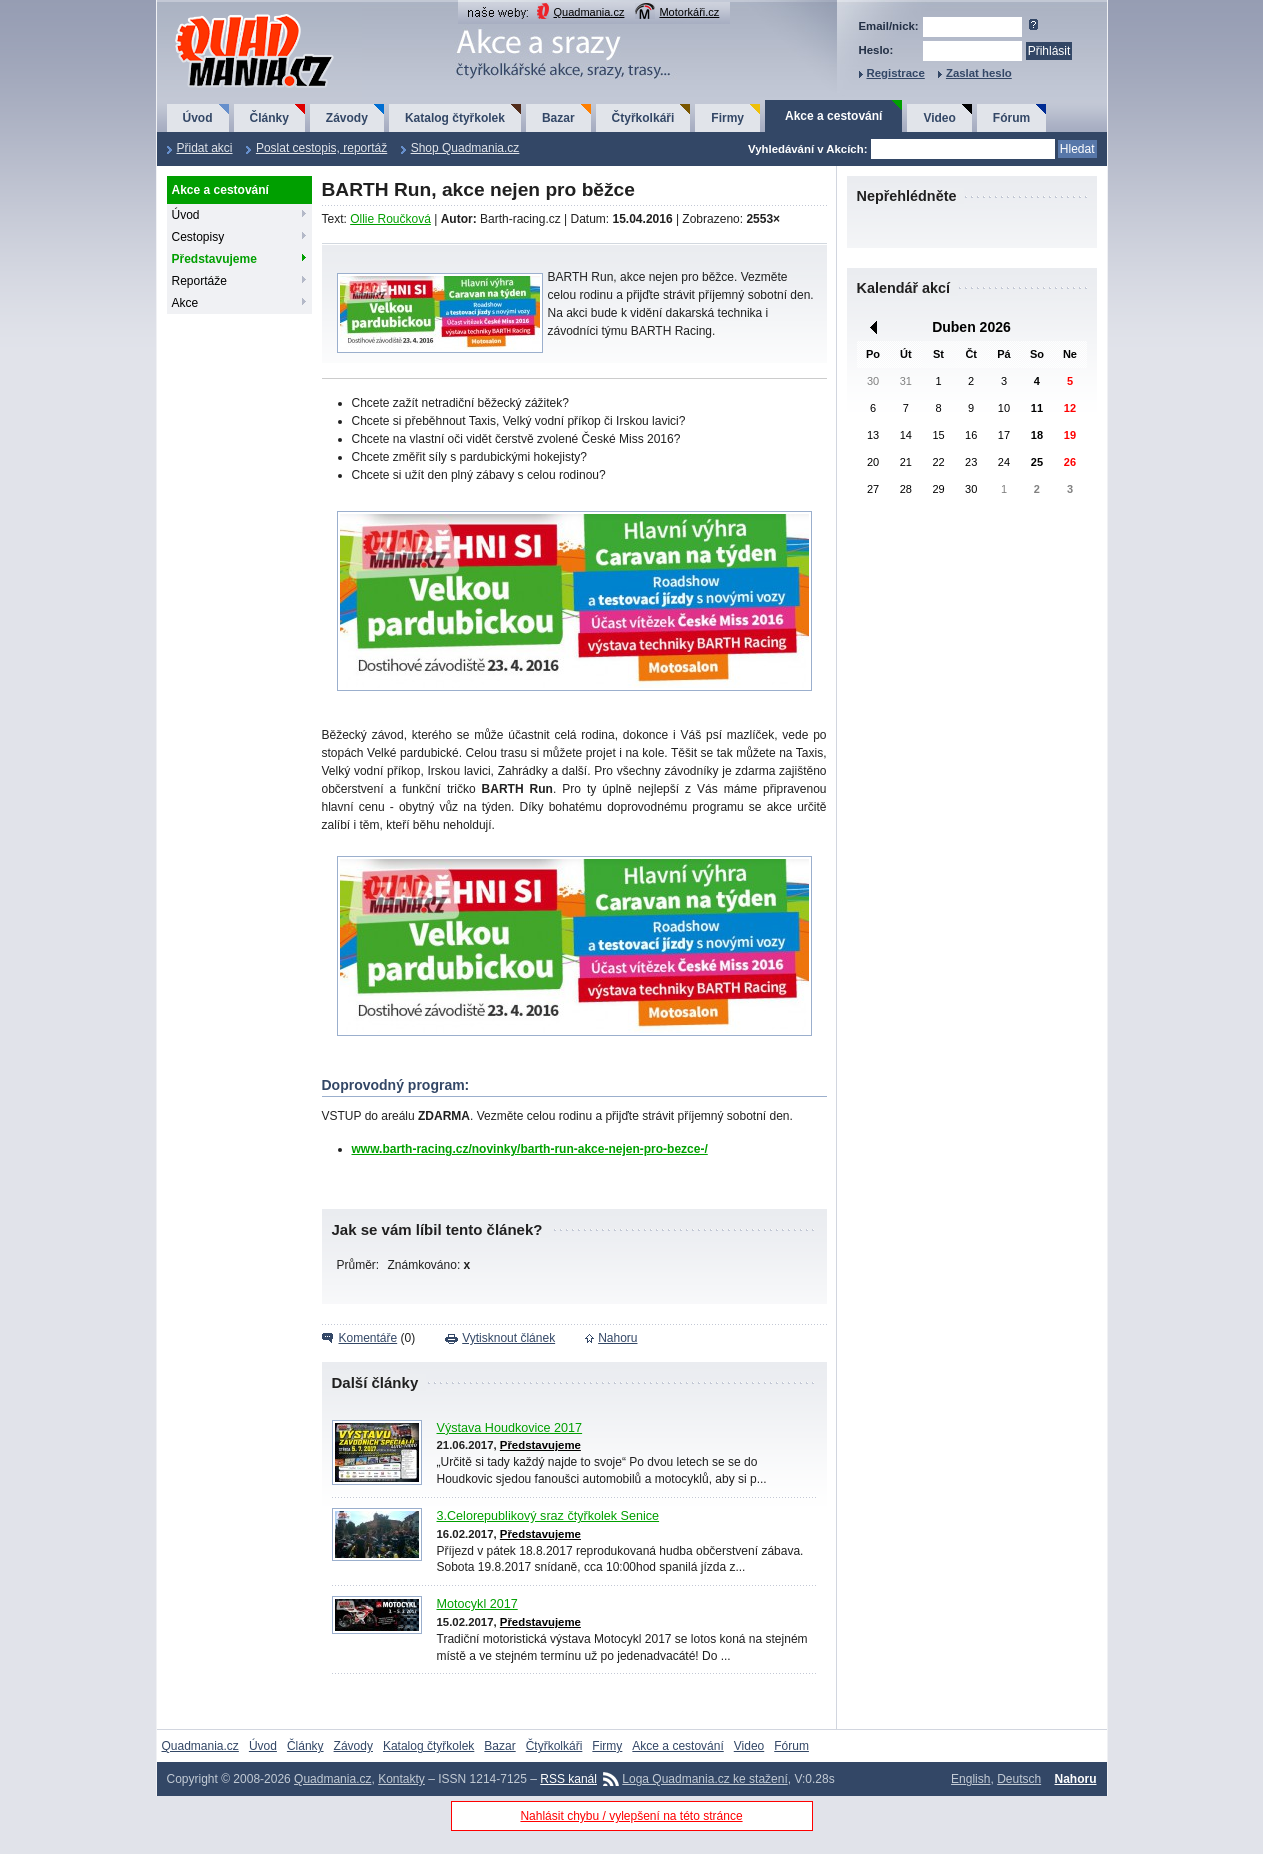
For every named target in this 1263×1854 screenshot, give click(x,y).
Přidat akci (205, 148)
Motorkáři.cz (689, 12)
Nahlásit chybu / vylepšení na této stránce (631, 1816)
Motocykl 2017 (477, 1604)
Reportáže (199, 281)
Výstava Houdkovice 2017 (510, 1428)
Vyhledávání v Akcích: (807, 149)
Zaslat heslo (979, 73)
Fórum (1011, 118)
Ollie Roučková (390, 219)
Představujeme (214, 259)
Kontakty (401, 1779)
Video (939, 118)
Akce (185, 303)
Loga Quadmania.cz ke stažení (704, 1779)
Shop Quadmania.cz (465, 148)
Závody (347, 118)
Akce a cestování (833, 116)
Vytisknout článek (508, 1338)
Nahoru (617, 1338)
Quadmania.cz (589, 12)
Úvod (198, 118)
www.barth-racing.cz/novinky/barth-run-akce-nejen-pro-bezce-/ (530, 1149)
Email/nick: (889, 26)
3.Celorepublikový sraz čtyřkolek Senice (548, 1516)
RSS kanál (568, 1779)
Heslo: (876, 50)
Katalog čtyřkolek (455, 118)
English (970, 1779)
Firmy (727, 118)
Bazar (558, 118)
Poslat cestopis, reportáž (321, 148)
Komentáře (368, 1338)
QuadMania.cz (229, 15)
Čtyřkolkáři (643, 118)
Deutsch (1019, 1779)
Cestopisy (198, 237)
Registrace (896, 73)
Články (269, 118)
